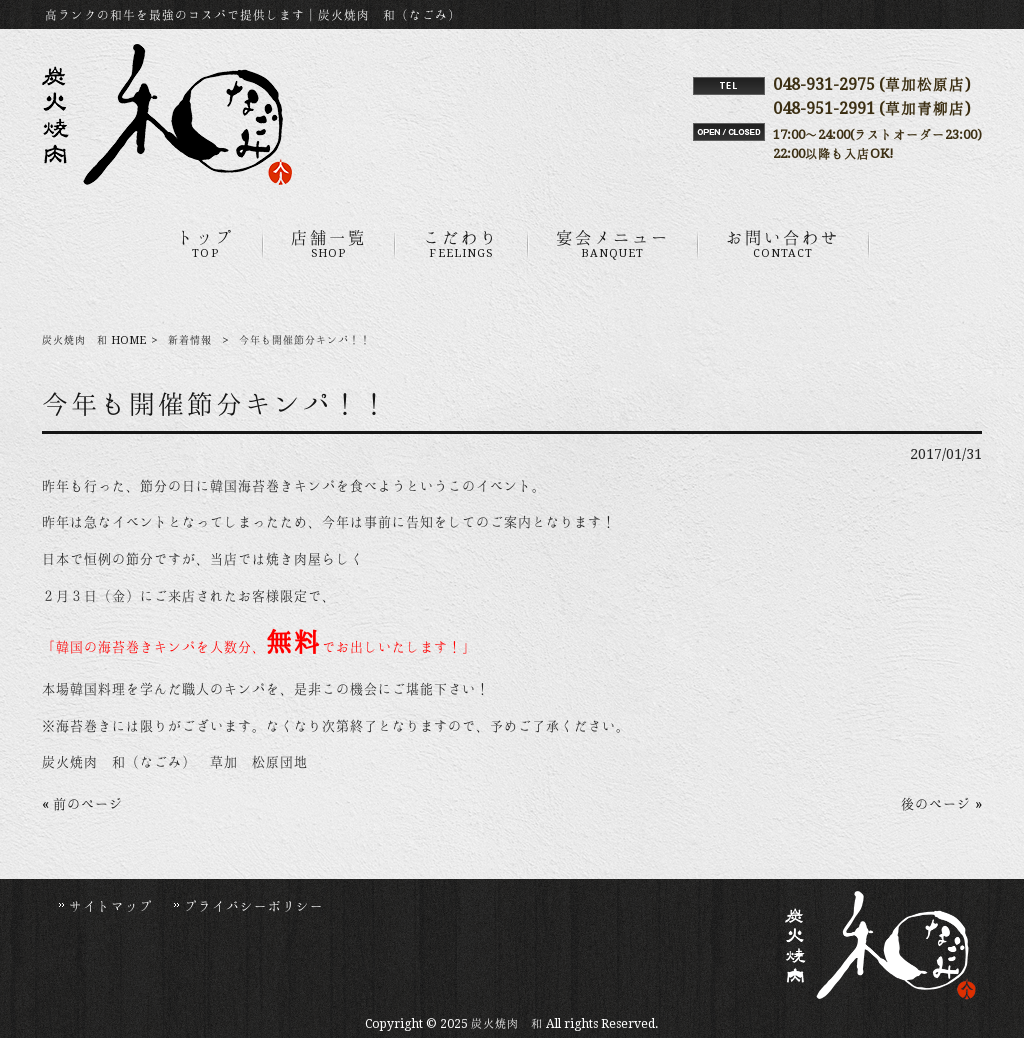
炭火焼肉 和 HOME (94, 340)
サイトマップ (111, 906)
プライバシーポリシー (254, 906)
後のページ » (941, 804)
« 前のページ (82, 804)
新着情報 (190, 340)
